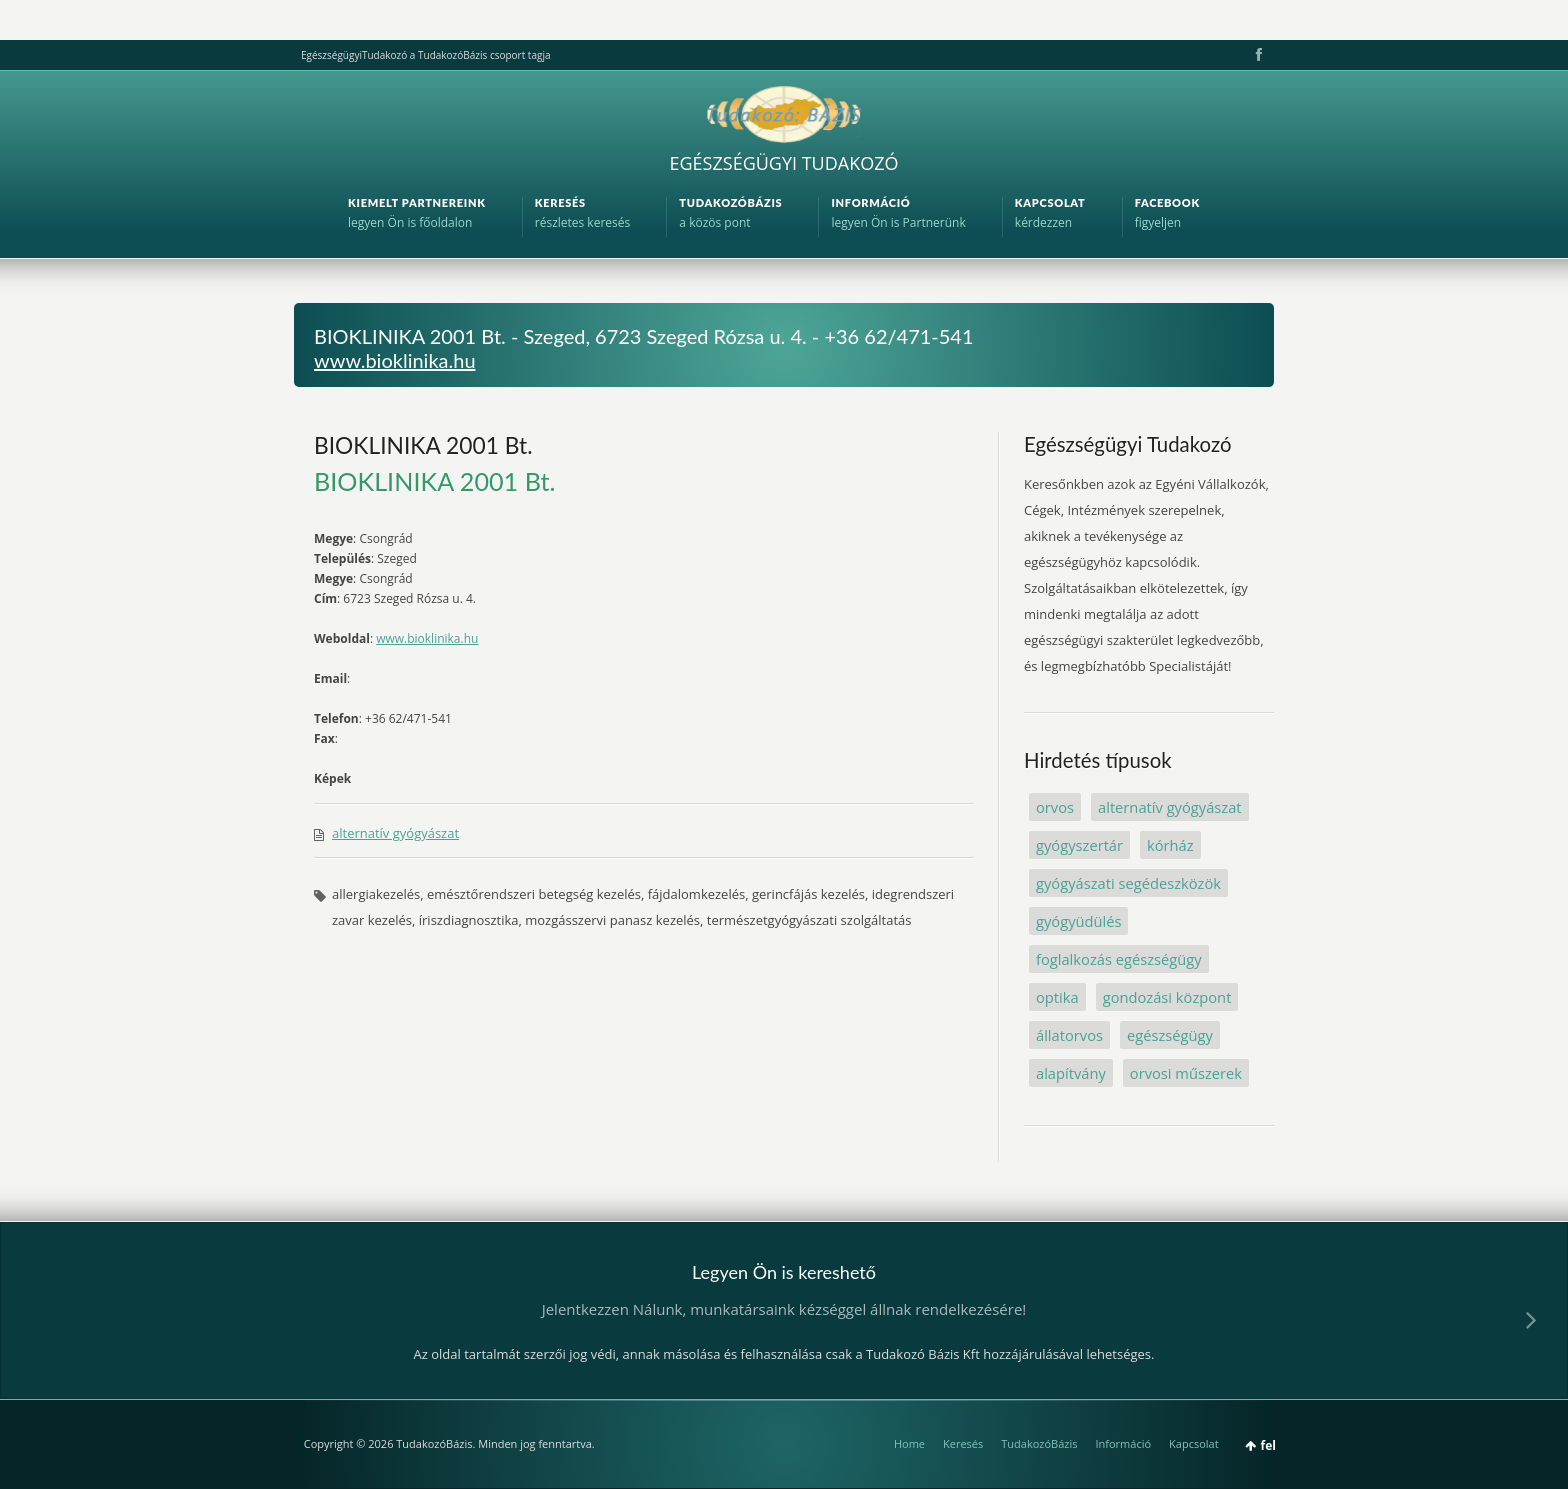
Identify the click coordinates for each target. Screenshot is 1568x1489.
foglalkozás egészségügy (1119, 959)
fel (1268, 1445)
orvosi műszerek (1186, 1073)
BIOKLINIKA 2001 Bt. (423, 445)
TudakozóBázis (1039, 1443)
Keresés (963, 1443)
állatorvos (1069, 1035)
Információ (1123, 1443)
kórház (1170, 845)
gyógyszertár (1079, 845)
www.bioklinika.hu (395, 360)
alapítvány (1071, 1073)
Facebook (1257, 55)
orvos (1055, 807)
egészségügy (1170, 1035)
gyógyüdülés (1078, 921)
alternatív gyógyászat (395, 833)
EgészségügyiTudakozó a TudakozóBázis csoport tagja (425, 55)
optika (1057, 997)
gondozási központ (1167, 997)
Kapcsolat (1194, 1443)
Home (909, 1443)
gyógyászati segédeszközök (1128, 883)
